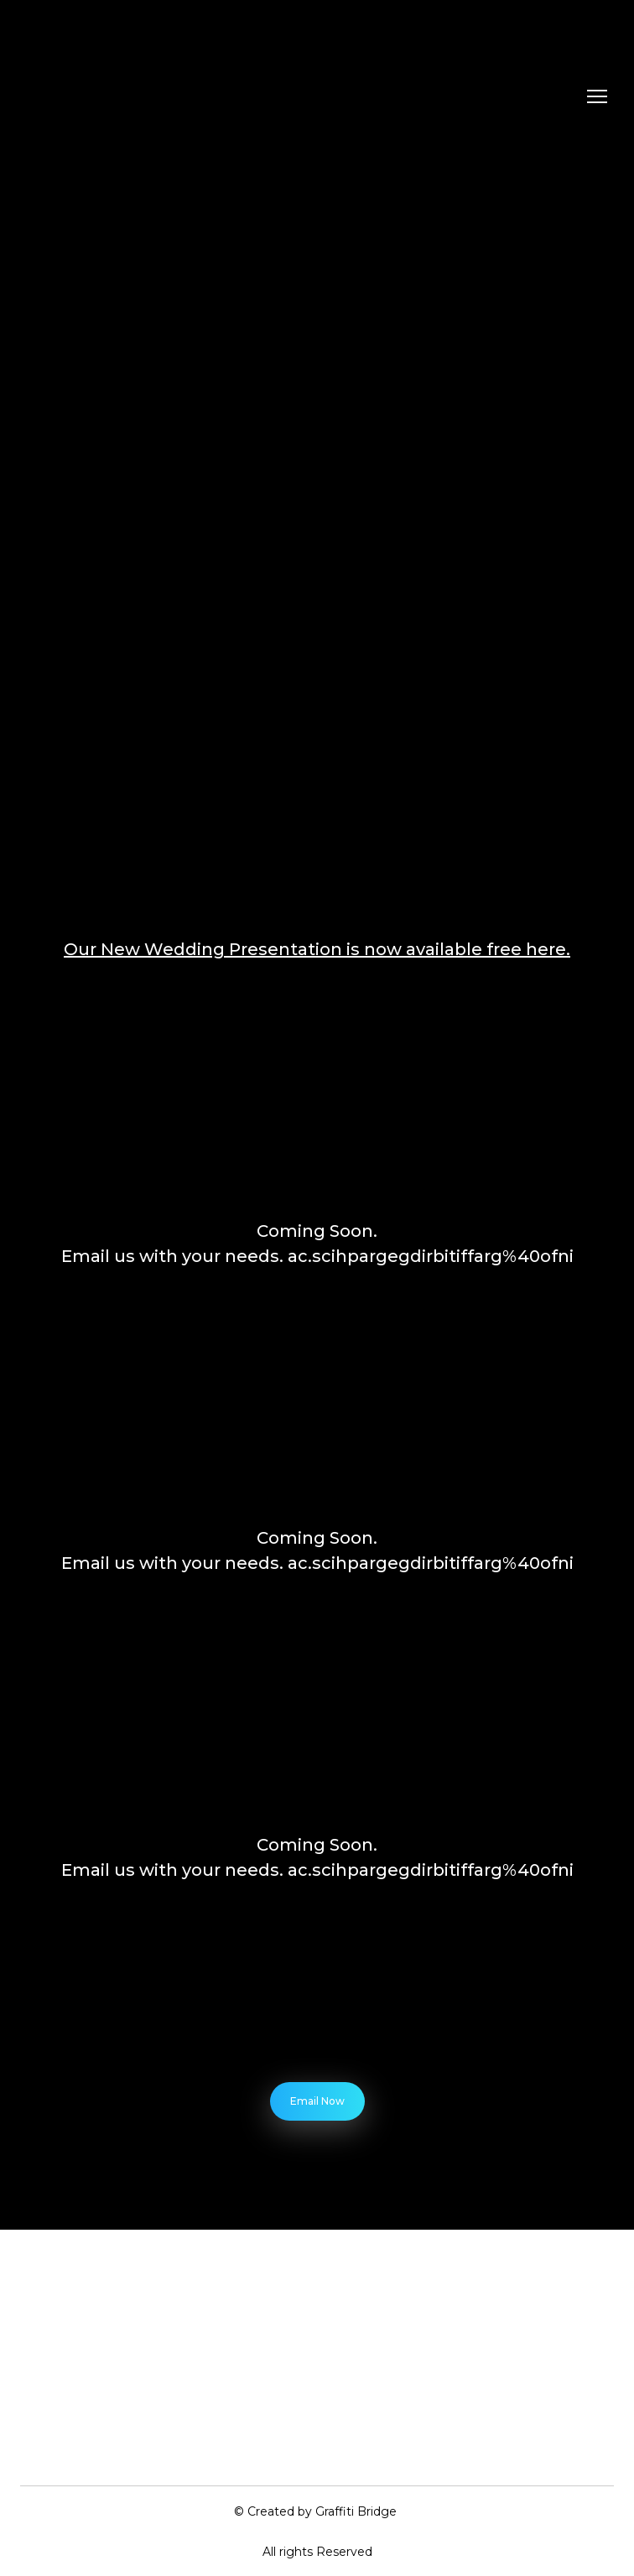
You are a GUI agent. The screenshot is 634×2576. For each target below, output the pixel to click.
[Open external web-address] (317, 1994)
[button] (317, 2101)
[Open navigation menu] (597, 96)
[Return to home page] (105, 96)
